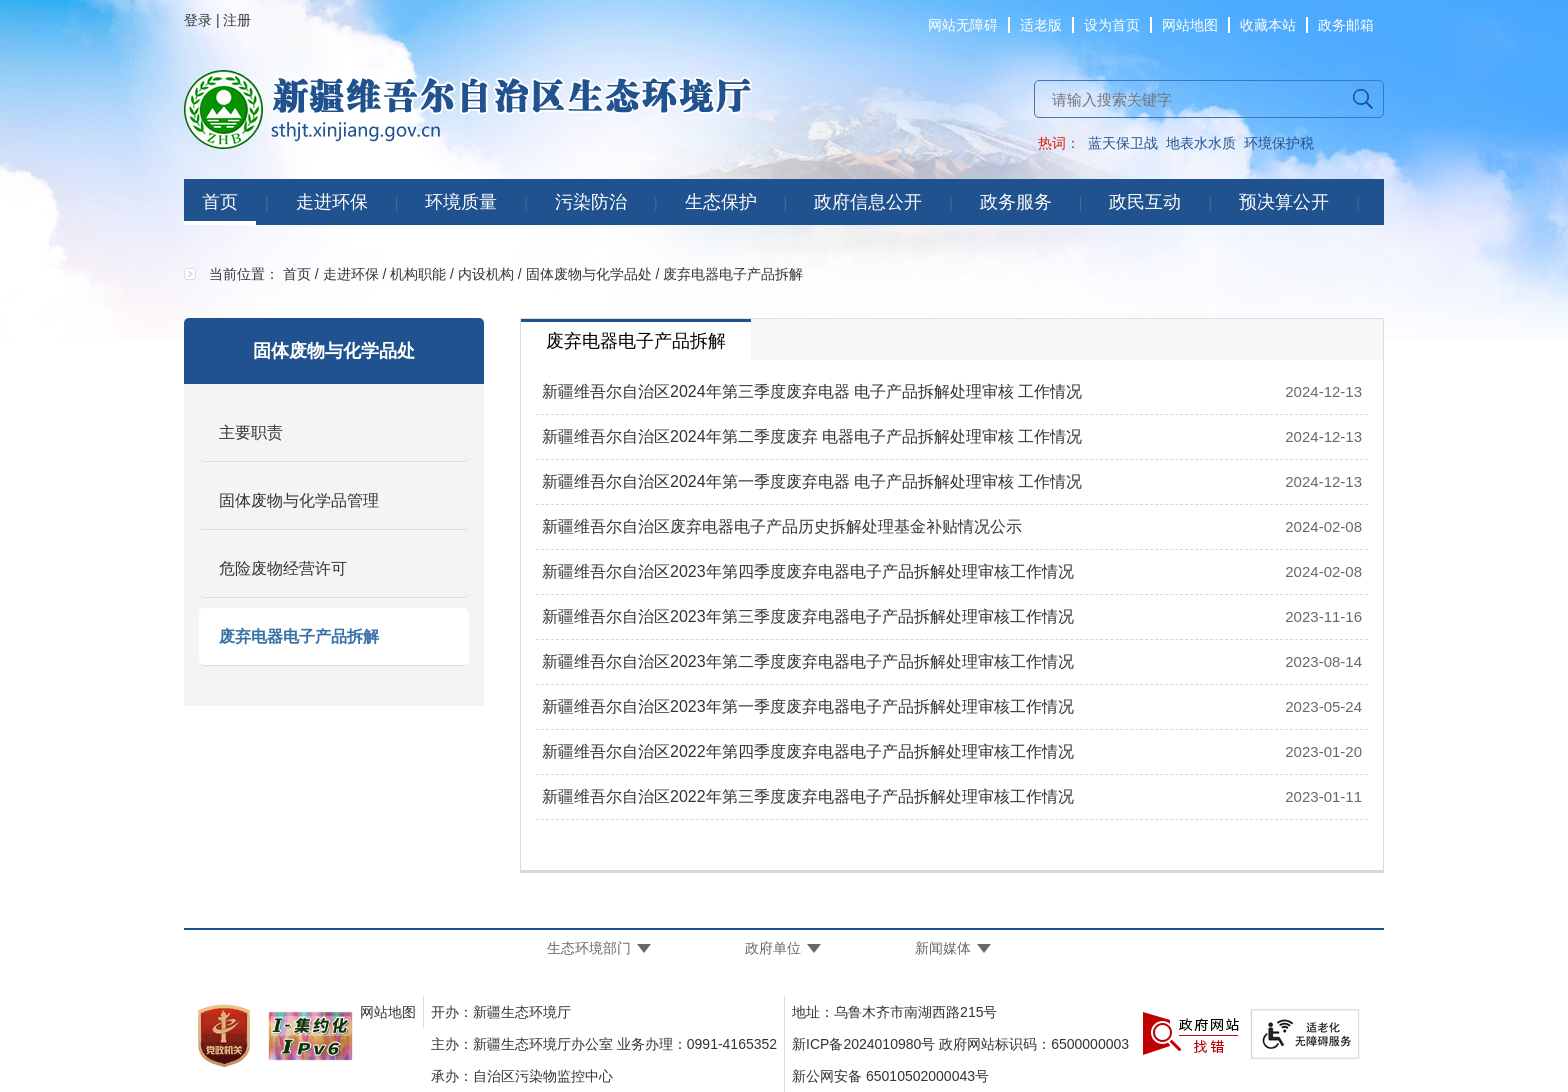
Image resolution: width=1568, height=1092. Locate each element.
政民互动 (1145, 202)
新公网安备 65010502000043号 (890, 1076)
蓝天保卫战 (1123, 143)
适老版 (1041, 25)
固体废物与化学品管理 (299, 500)
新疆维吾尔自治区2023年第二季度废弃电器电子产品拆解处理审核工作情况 (808, 661)
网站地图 (1190, 25)
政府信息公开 (868, 202)
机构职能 (418, 274)
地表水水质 (1201, 143)
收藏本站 (1268, 25)
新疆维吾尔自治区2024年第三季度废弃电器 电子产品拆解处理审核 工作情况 (812, 391)
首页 (220, 202)
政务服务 (1016, 202)
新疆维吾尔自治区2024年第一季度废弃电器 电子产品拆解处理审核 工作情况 (812, 481)
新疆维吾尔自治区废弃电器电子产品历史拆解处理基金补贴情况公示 (782, 526)
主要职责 (251, 432)
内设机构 (486, 274)
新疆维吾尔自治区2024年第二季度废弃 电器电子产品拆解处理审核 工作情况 (812, 436)
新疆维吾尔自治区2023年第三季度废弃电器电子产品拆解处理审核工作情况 (808, 616)
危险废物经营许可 (283, 568)
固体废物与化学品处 (589, 274)
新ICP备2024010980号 (863, 1044)
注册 (237, 20)
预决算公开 (1284, 202)
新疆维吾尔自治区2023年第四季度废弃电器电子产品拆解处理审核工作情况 (808, 571)
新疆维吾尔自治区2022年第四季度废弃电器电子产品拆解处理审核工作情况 (808, 751)
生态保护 (721, 202)
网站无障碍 (963, 25)
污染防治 (591, 202)
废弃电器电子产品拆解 (299, 636)
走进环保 (332, 202)
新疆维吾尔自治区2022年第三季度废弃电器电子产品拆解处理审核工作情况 (808, 796)
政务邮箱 (1346, 25)
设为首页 (1112, 25)
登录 (198, 20)
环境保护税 (1279, 143)
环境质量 (461, 202)
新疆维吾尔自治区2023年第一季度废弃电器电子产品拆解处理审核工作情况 (808, 706)
